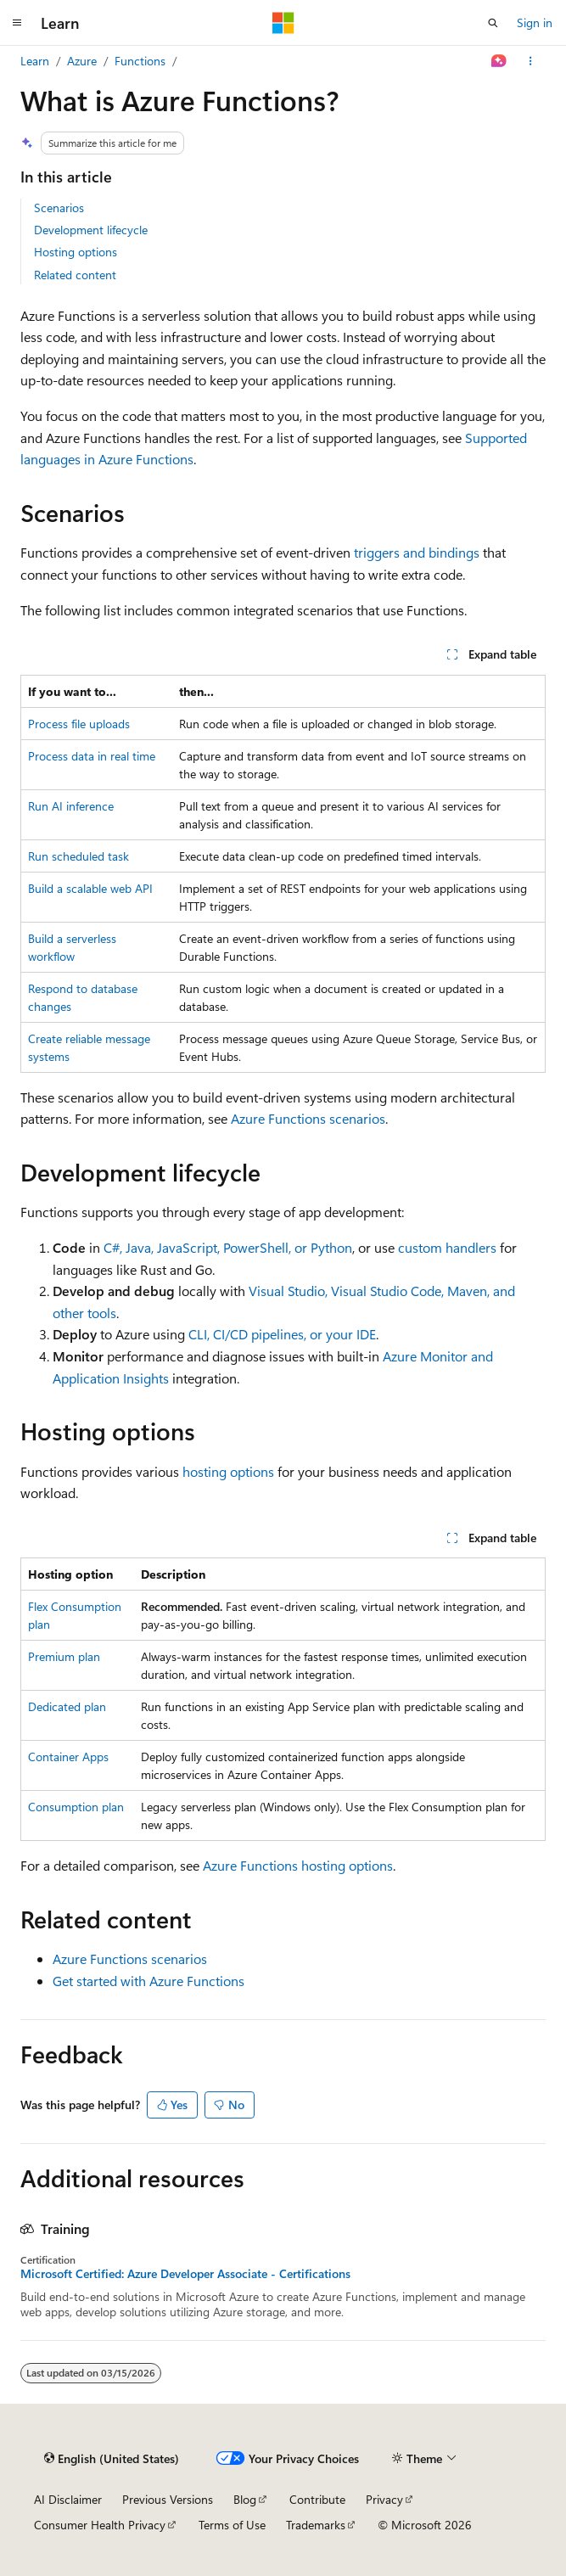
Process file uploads (79, 724)
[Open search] (493, 23)
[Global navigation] (17, 23)
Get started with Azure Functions (148, 1981)
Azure (82, 61)
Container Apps (68, 1756)
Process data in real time (91, 756)
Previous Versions (167, 2499)
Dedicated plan (67, 1706)
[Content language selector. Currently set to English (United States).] (111, 2458)
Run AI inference (71, 806)
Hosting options (75, 252)
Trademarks (315, 2525)
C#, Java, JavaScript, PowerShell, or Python (228, 1247)
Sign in (534, 22)
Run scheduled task (78, 856)
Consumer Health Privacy (99, 2525)
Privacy (384, 2499)
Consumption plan (76, 1807)
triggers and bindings (416, 552)
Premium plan (64, 1656)
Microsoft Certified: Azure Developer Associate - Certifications (185, 2273)
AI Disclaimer (68, 2499)
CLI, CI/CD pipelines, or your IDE (282, 1334)
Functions (140, 61)
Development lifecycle (91, 230)
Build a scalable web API (90, 888)
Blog (244, 2499)
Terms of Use (232, 2525)
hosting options (228, 1471)
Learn (34, 61)
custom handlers (447, 1247)
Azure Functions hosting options (298, 1865)
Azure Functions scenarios (308, 1118)
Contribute (317, 2499)
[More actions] (531, 61)
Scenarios (59, 207)
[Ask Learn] (499, 61)
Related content (75, 275)
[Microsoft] (283, 23)
